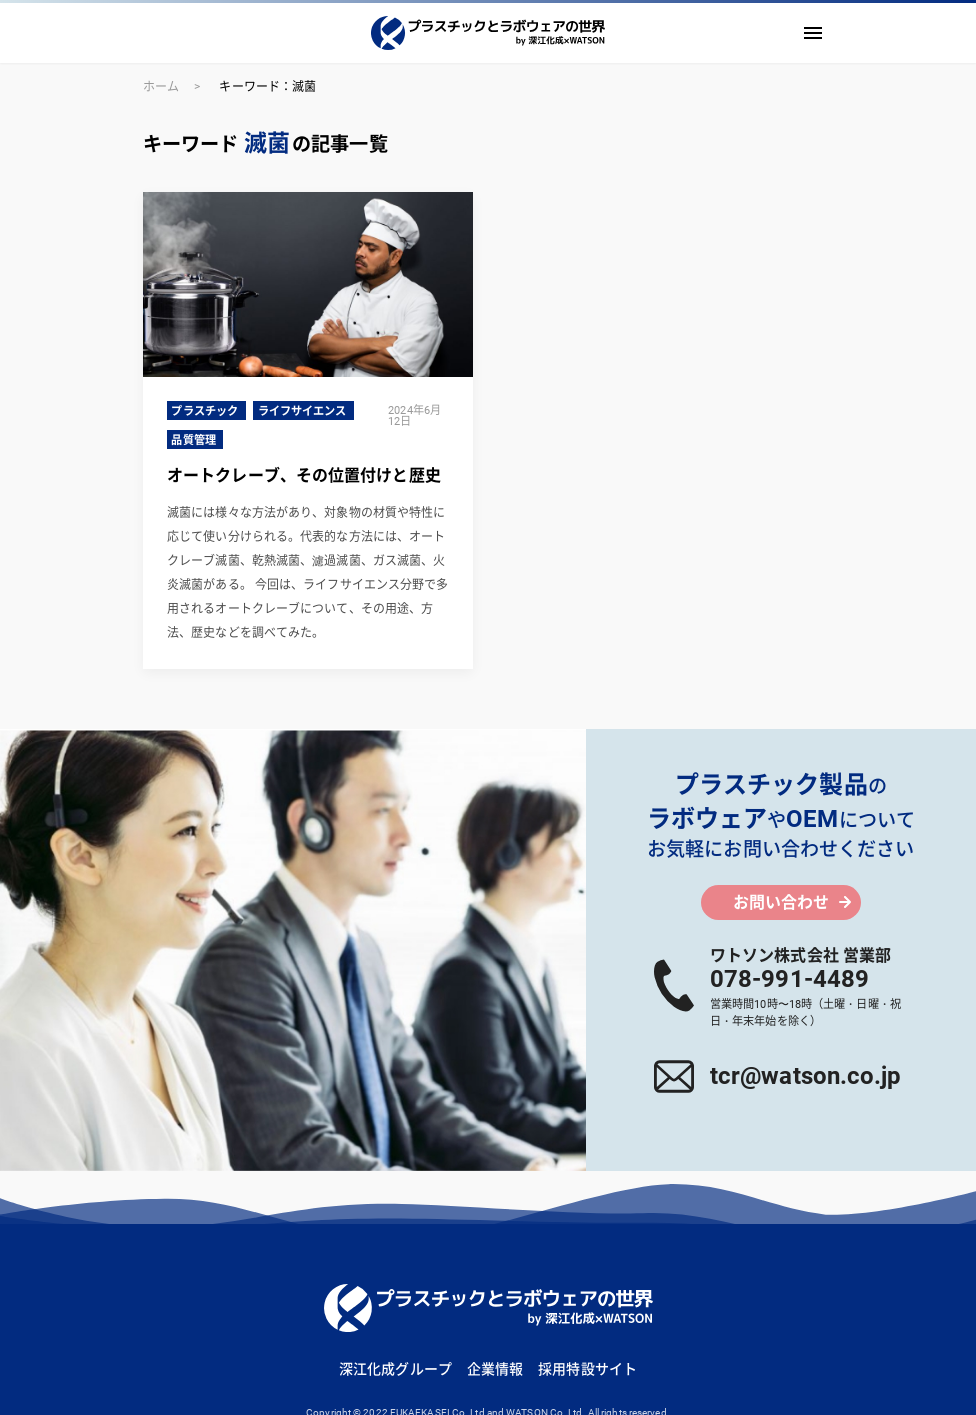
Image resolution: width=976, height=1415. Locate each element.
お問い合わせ (781, 902)
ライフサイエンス (302, 411)
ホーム (161, 87)
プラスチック (204, 411)
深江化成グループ (395, 1369)
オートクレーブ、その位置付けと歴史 (304, 475)
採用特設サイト (587, 1369)
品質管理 (193, 440)
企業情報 (495, 1369)
